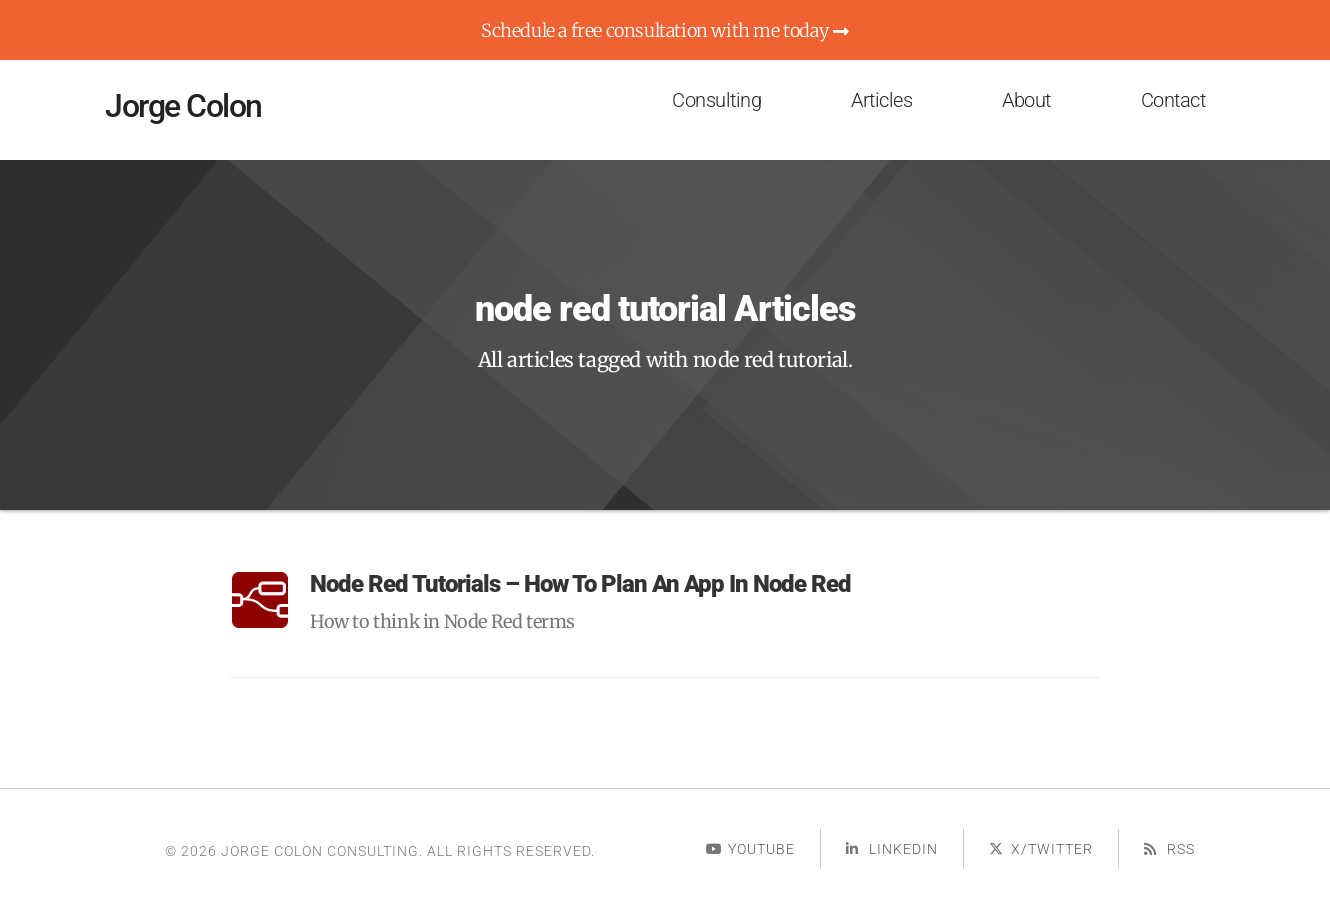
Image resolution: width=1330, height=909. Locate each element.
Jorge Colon (183, 106)
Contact (1173, 100)
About (1026, 100)
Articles (881, 100)
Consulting (716, 100)
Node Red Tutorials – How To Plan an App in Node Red (580, 584)
